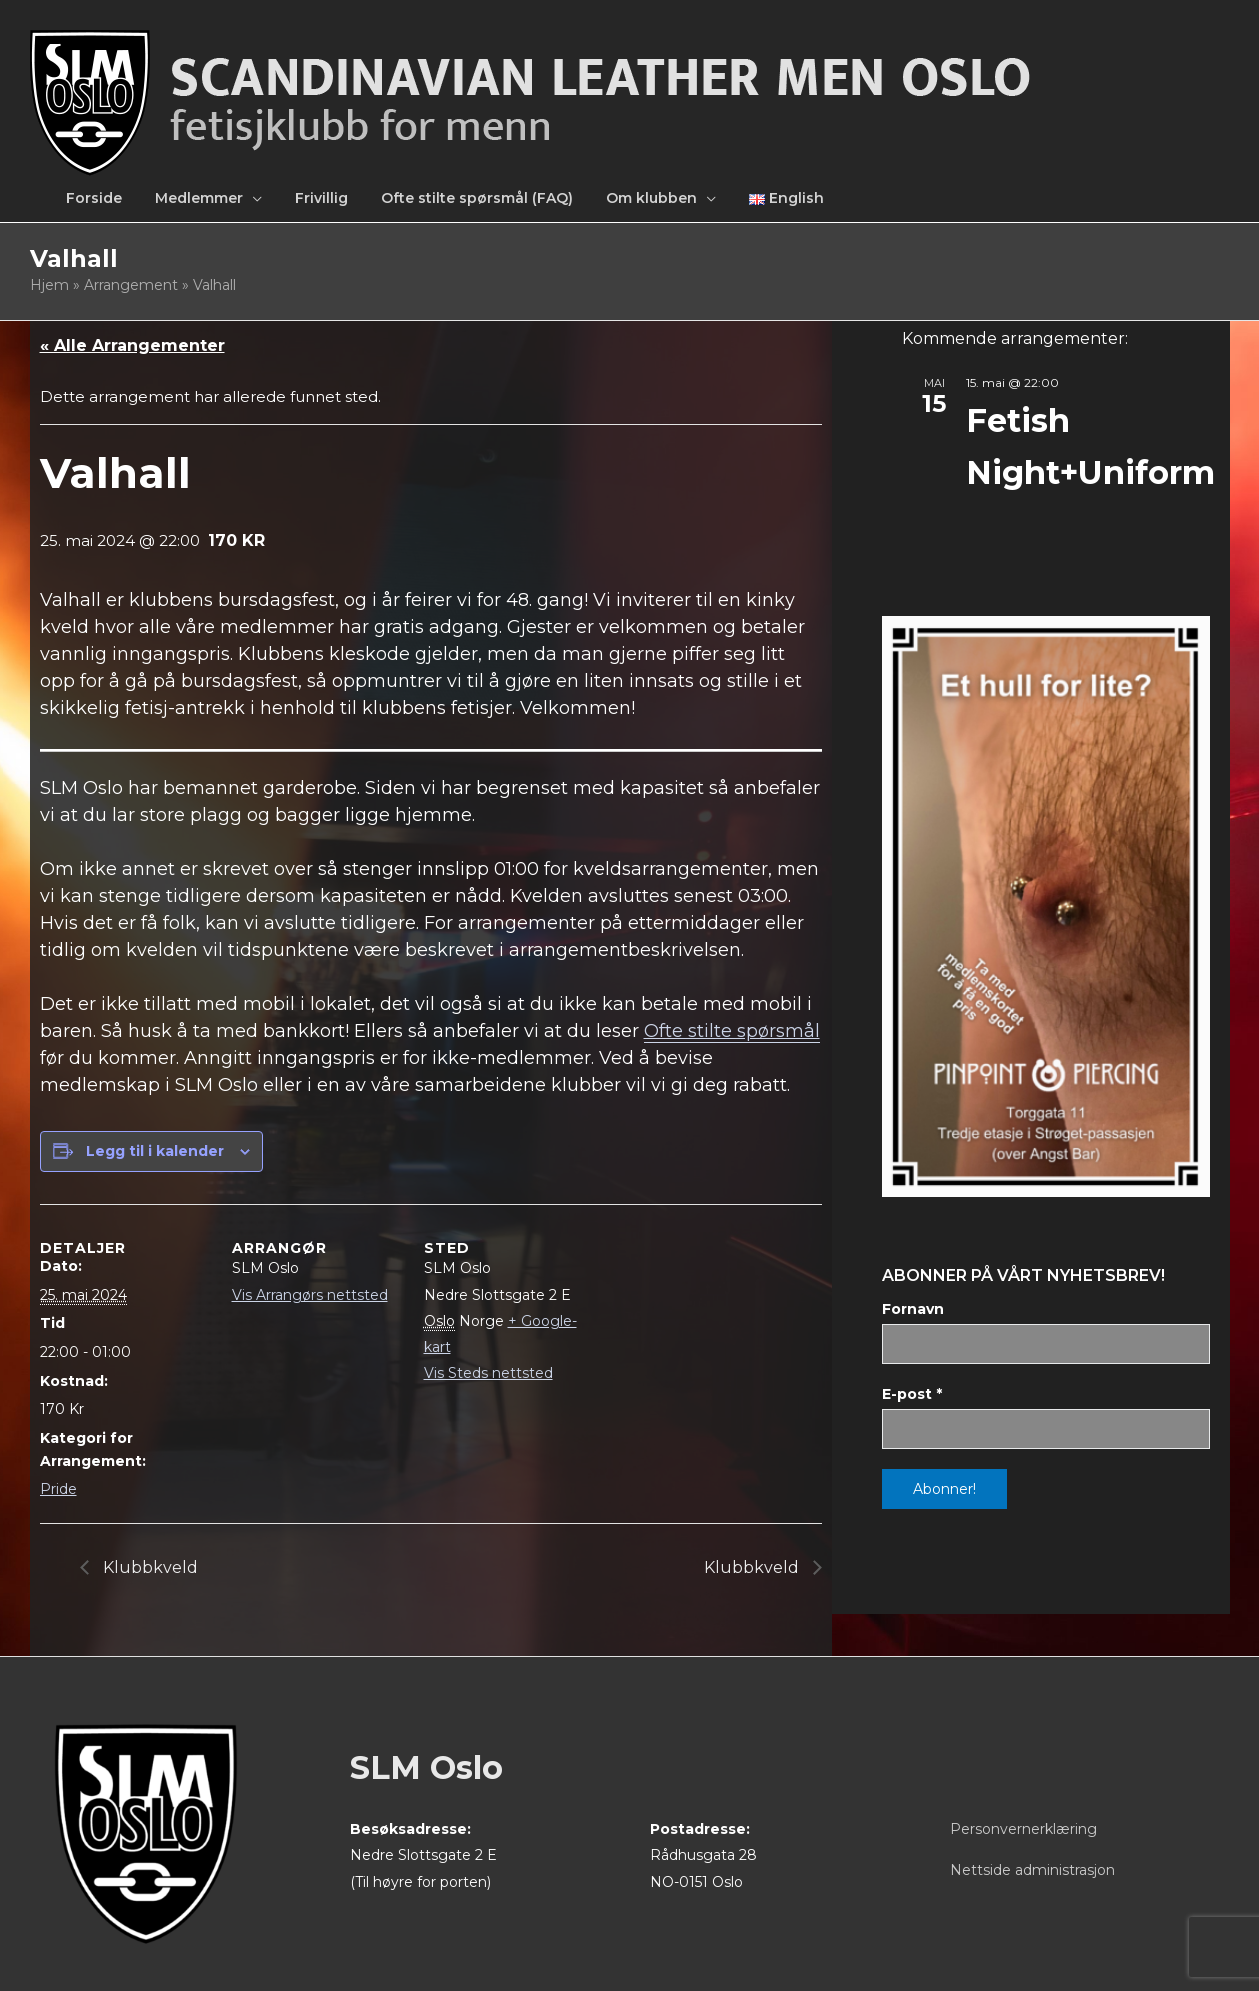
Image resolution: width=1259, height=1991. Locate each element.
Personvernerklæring (1023, 1829)
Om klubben (651, 198)
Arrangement (131, 285)
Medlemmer (199, 198)
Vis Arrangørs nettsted (310, 1295)
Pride (58, 1489)
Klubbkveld (148, 1567)
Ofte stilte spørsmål (732, 1031)
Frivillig (321, 198)
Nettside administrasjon (1032, 1870)
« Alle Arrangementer (132, 345)
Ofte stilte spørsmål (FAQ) (477, 198)
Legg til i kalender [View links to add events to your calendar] (155, 1151)
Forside (94, 198)
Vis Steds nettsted (488, 1373)
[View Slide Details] (1045, 906)
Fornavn (913, 1309)
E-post (912, 1394)
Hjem (49, 285)
